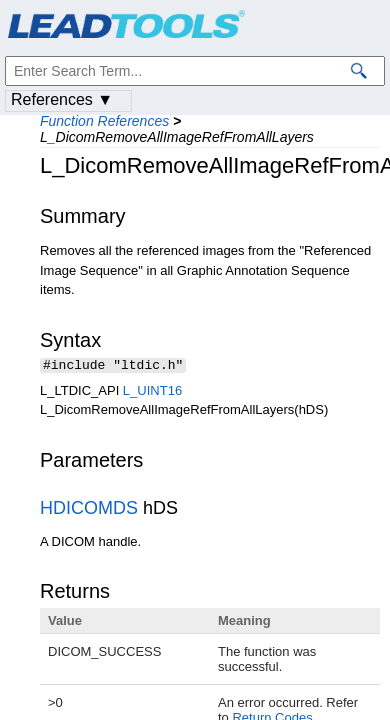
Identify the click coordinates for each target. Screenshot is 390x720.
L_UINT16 (152, 392)
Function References (104, 121)
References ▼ (62, 99)
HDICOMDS (89, 510)
